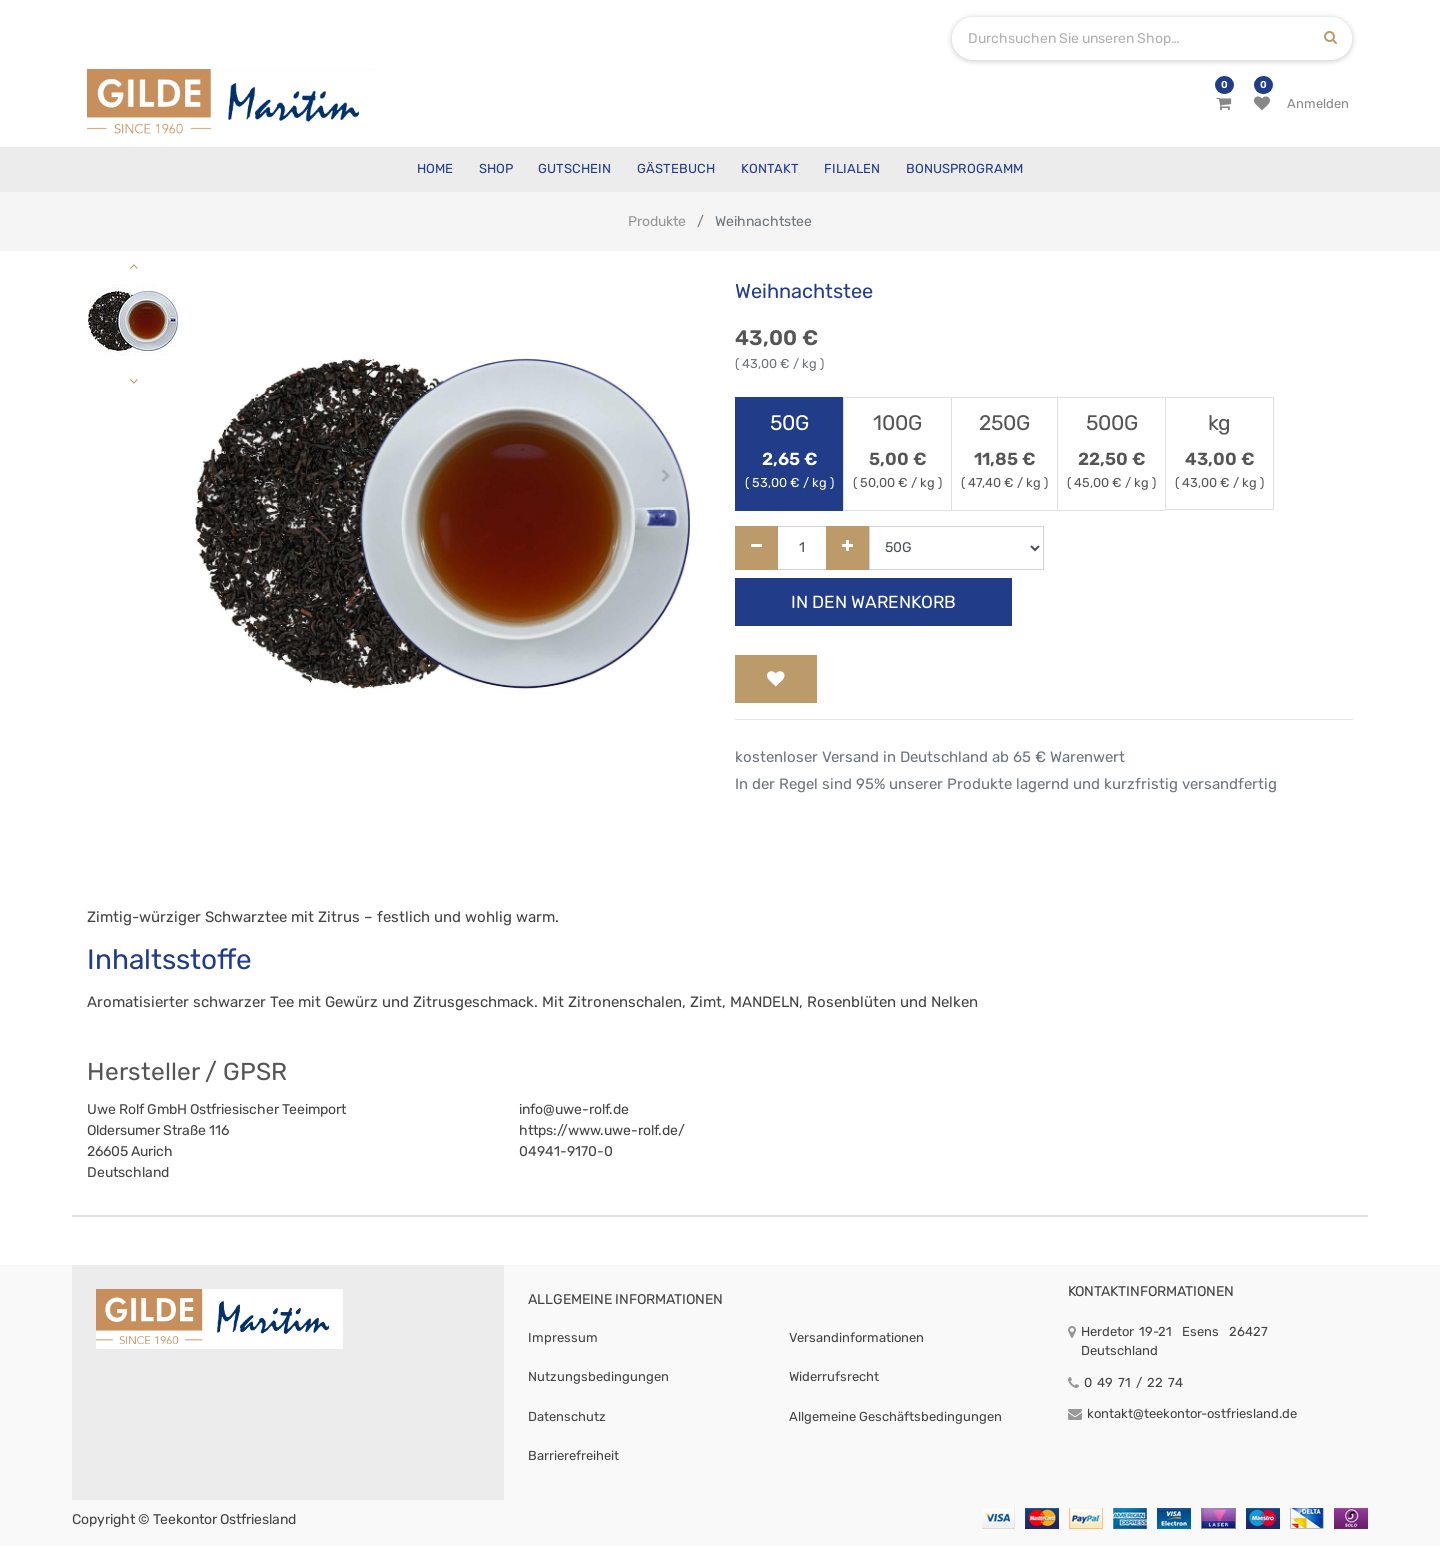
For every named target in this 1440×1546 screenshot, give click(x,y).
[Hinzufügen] (847, 548)
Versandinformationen (856, 1337)
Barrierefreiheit (573, 1455)
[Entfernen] (756, 548)
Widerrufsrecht (834, 1376)
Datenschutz (567, 1416)
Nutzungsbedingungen (598, 1376)
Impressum (563, 1337)
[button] (219, 476)
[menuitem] (435, 169)
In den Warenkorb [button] (873, 602)
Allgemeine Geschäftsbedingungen (895, 1416)
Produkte (657, 221)
